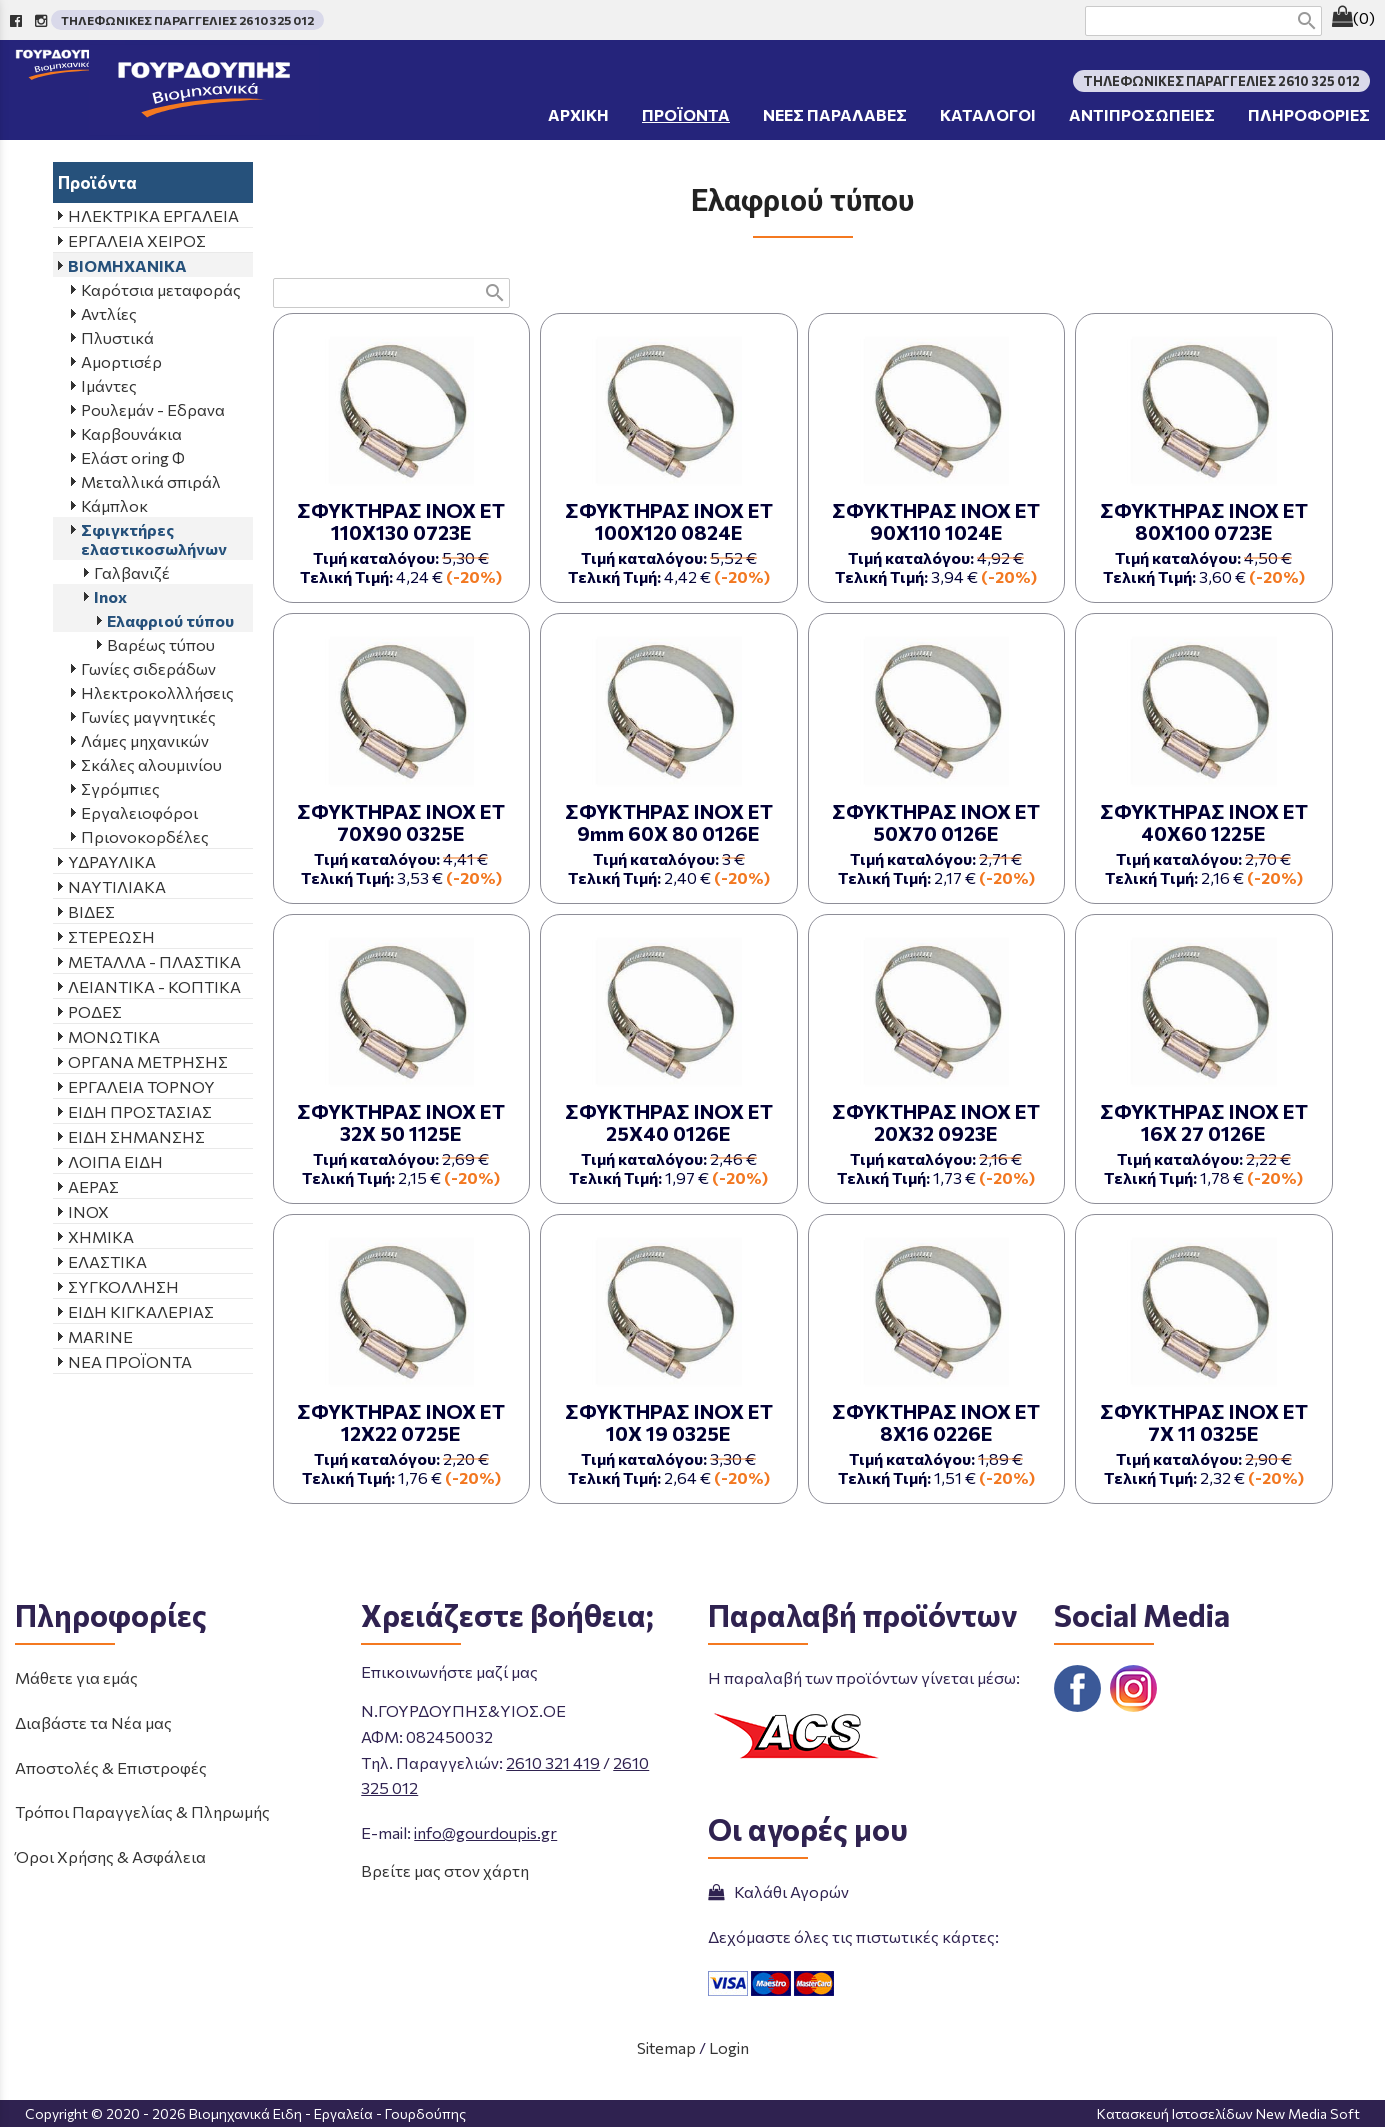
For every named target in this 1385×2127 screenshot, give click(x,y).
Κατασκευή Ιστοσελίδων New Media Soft (1228, 2113)
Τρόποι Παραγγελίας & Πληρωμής (142, 1811)
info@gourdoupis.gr (485, 1832)
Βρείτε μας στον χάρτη (445, 1870)
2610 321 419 (553, 1762)
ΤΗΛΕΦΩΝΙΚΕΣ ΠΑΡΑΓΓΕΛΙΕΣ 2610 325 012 (187, 20)
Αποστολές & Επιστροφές (111, 1767)
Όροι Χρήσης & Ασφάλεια (110, 1856)
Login (729, 2047)
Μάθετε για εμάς (76, 1677)
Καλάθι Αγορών (778, 1891)
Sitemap (666, 2047)
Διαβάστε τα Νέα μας (93, 1722)
